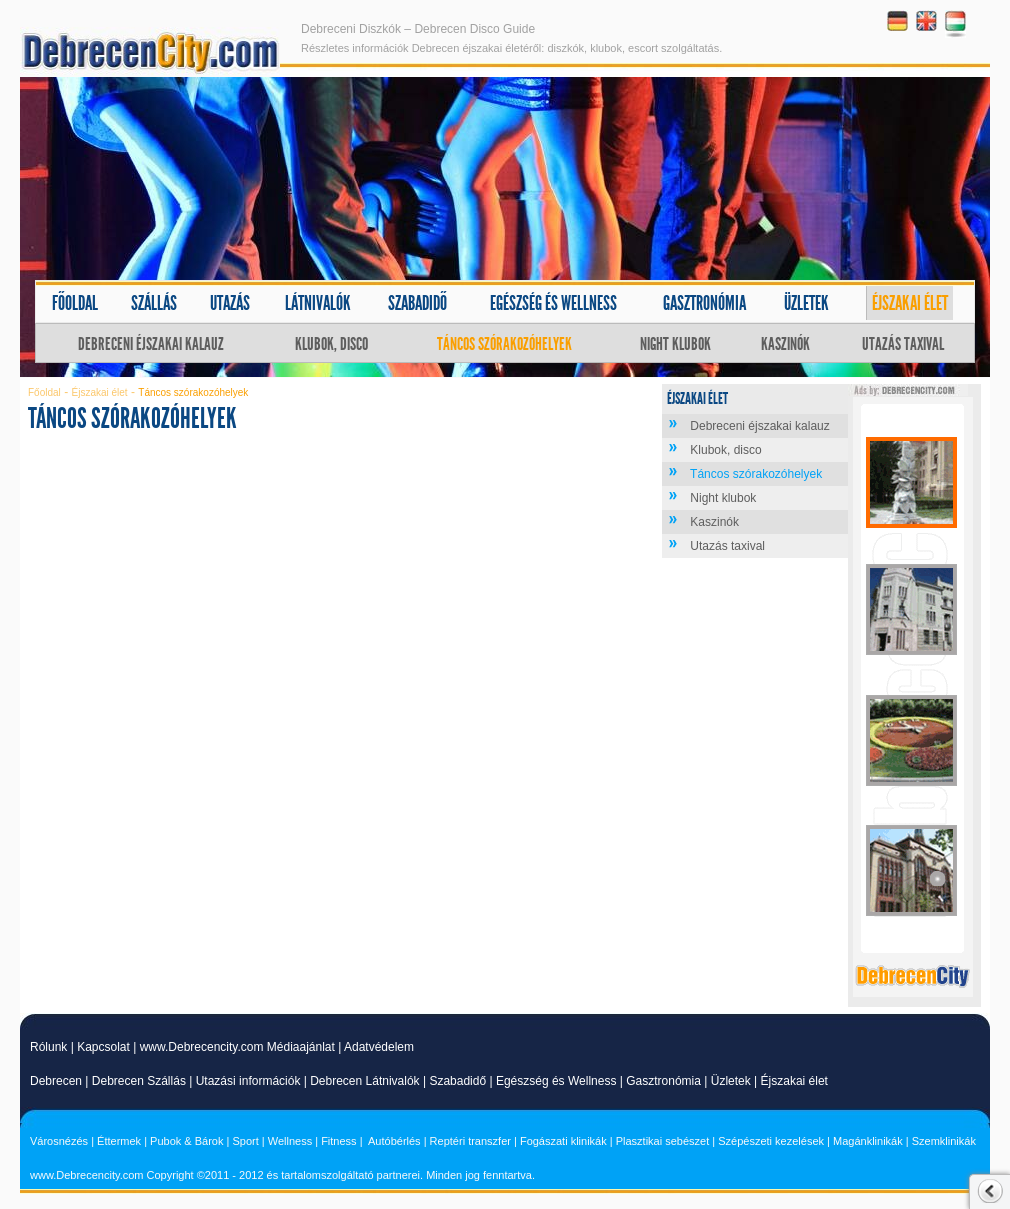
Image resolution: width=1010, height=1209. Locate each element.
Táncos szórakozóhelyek (504, 344)
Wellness (290, 1141)
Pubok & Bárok (186, 1141)
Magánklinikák (868, 1141)
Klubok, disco (331, 344)
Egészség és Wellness (556, 1081)
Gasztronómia (704, 303)
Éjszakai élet (910, 303)
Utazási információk (248, 1081)
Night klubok (675, 344)
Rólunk (48, 1047)
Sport (245, 1141)
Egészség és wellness (553, 303)
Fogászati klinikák (563, 1141)
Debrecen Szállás (139, 1081)
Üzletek (806, 303)
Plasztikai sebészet (663, 1141)
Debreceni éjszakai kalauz (151, 344)
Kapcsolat (103, 1047)
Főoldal (75, 303)
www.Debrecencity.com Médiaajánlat (237, 1047)
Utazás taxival (903, 344)
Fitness (338, 1141)
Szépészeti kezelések (771, 1141)
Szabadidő (417, 303)
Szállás (154, 303)
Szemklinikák (944, 1141)
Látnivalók (318, 303)
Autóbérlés (394, 1141)
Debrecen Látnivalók (364, 1081)
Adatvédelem (379, 1047)
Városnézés (59, 1141)
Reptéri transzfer (470, 1141)
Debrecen (56, 1081)
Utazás (230, 303)
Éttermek (119, 1141)
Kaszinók (785, 344)
